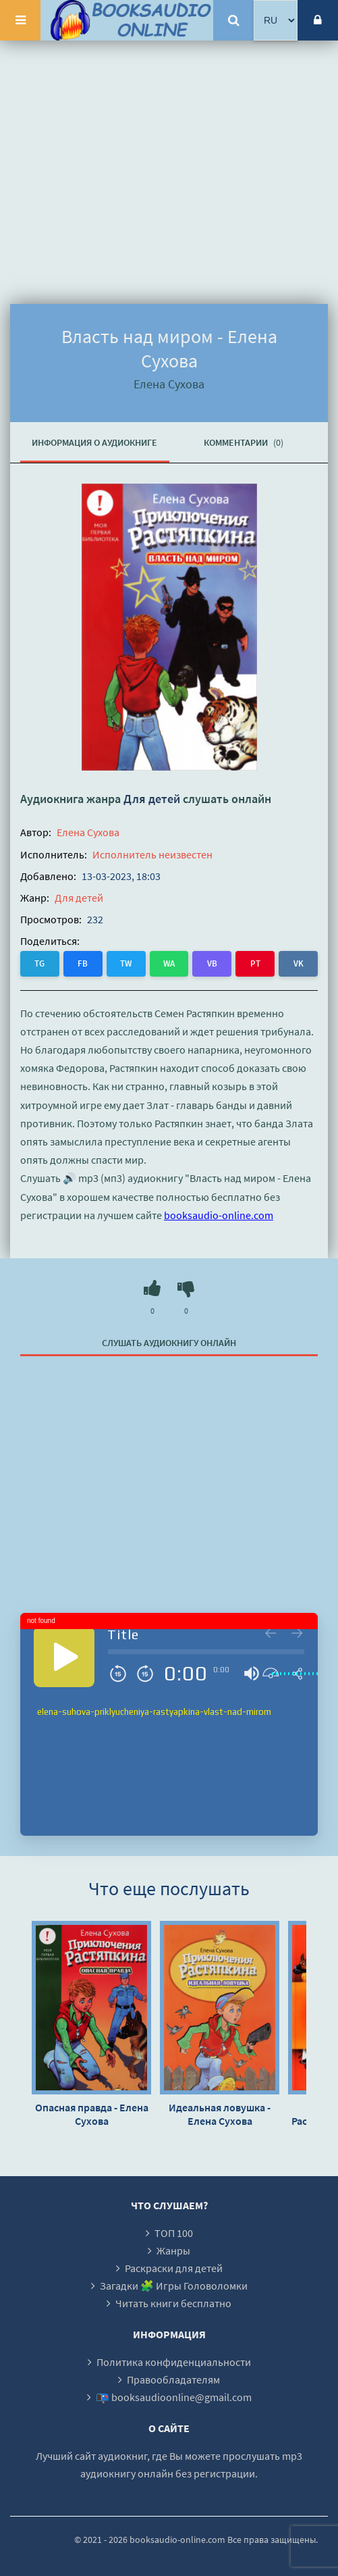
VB (212, 963)
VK (298, 963)
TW (126, 963)
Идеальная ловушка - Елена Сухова (220, 2114)
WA (169, 963)
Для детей (151, 798)
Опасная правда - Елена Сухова (91, 2114)
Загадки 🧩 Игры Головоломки (174, 2285)
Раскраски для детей (174, 2268)
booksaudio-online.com (218, 1215)
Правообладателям (173, 2379)
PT (255, 963)
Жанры (173, 2250)
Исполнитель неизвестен (152, 854)
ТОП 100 (173, 2233)
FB (83, 963)
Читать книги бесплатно (173, 2303)
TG (39, 963)
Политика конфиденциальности (173, 2362)
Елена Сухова (88, 832)
